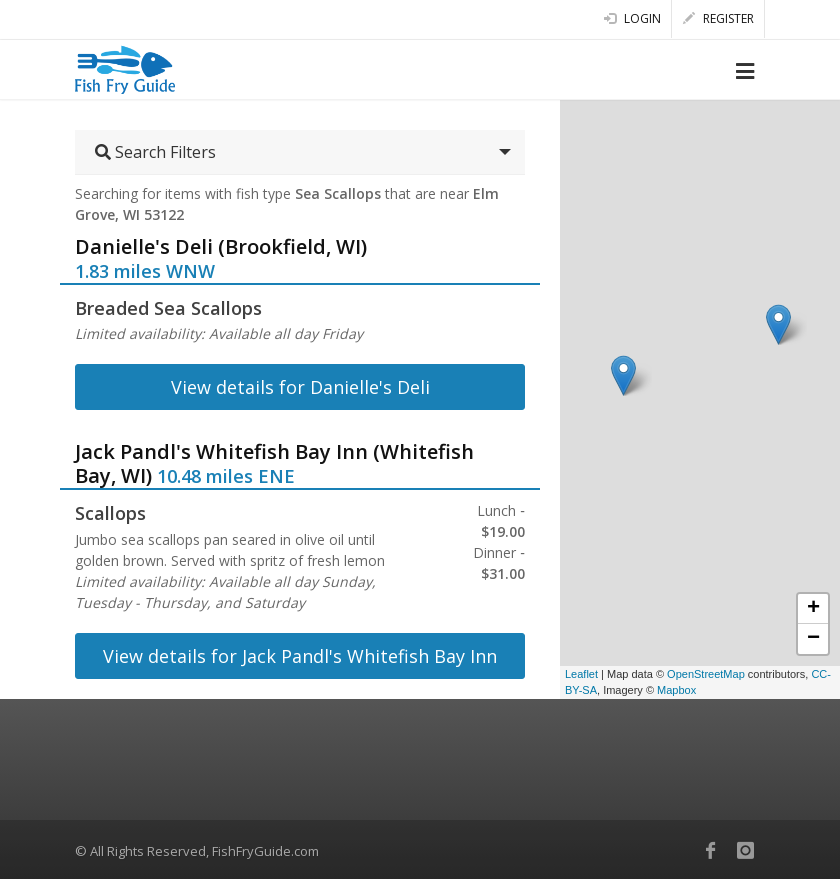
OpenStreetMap (706, 674)
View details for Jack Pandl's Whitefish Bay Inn (300, 656)
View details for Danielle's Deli (300, 387)
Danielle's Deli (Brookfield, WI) (221, 246)
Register (718, 18)
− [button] (813, 639)
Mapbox (676, 690)
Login (632, 18)
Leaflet (581, 674)
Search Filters (155, 152)
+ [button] (813, 609)
